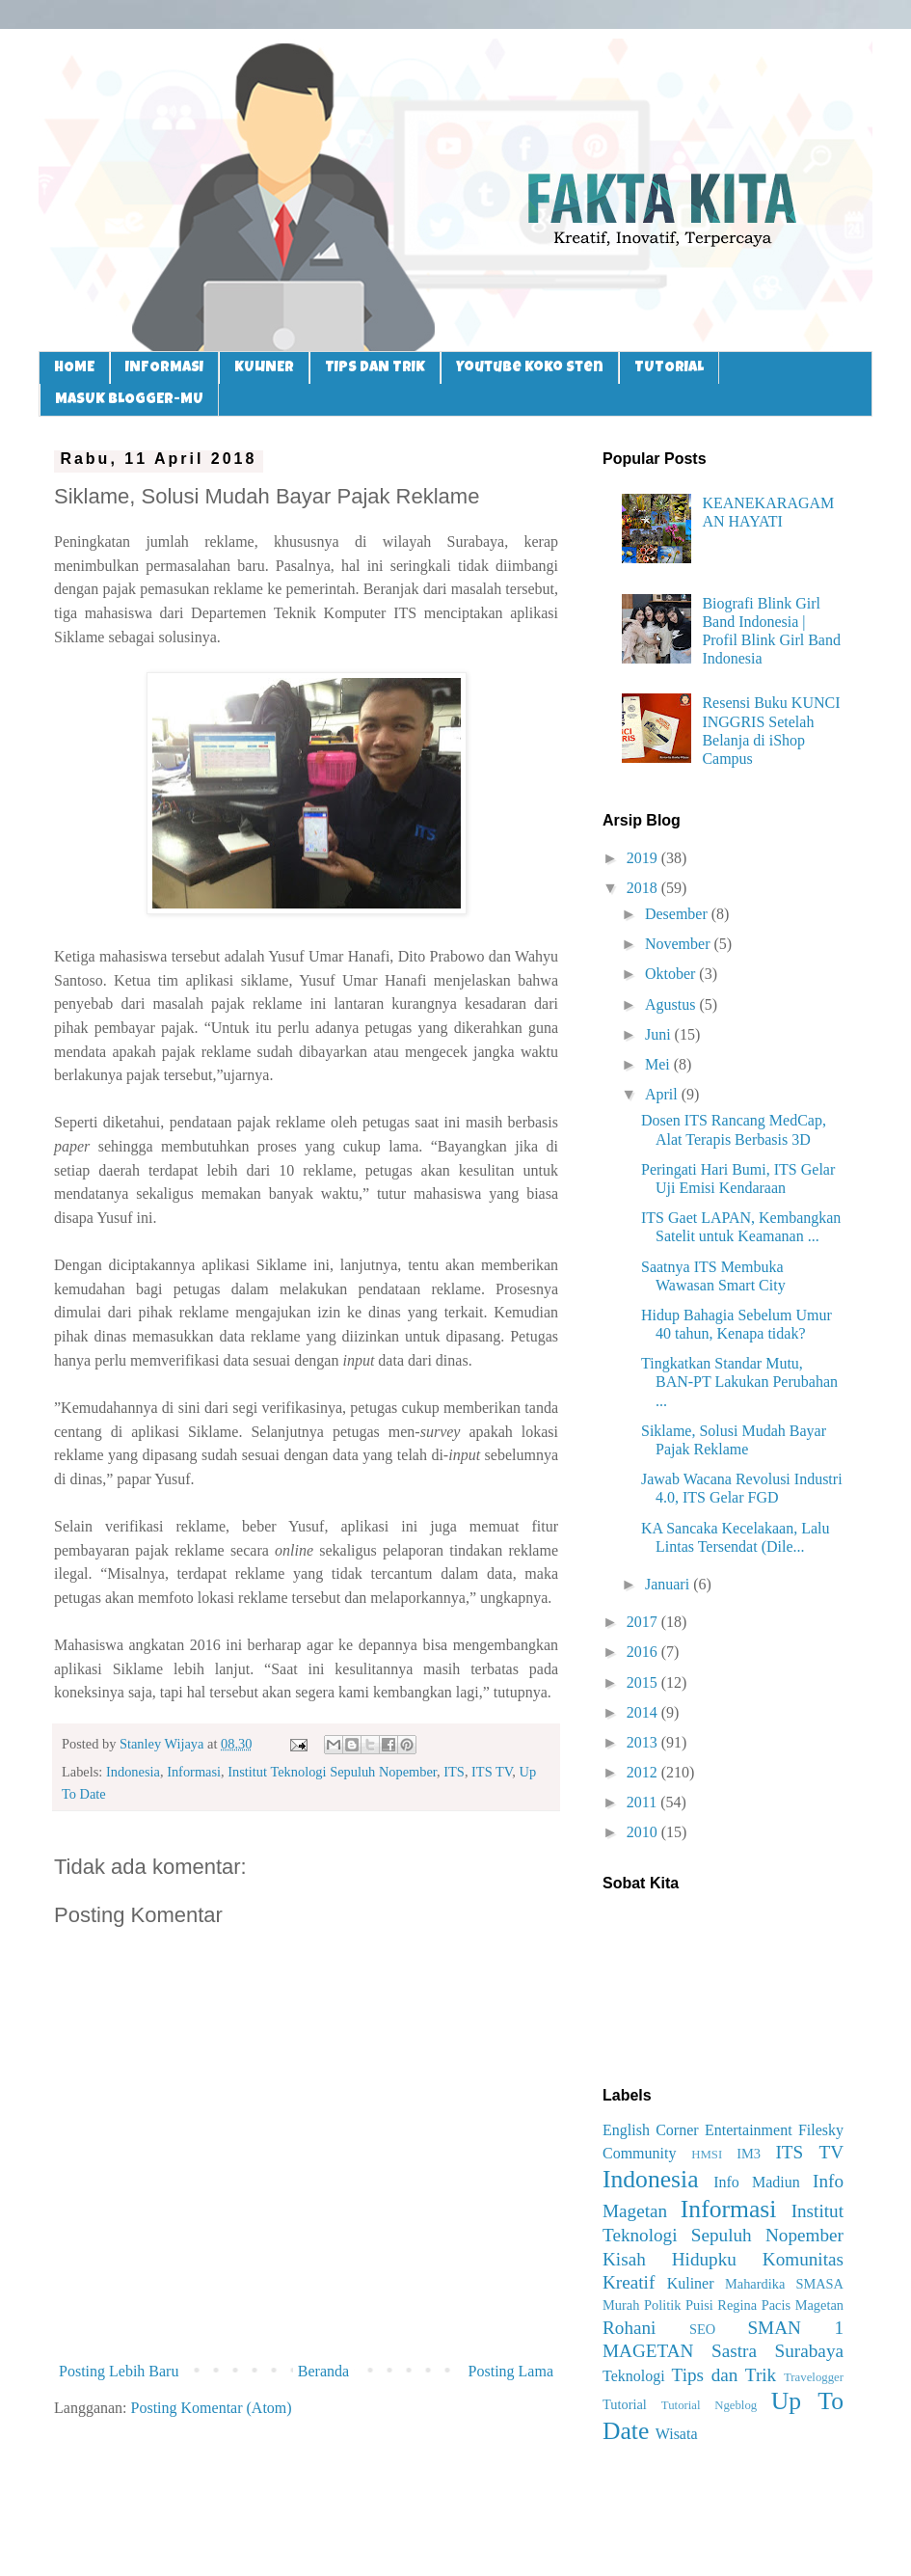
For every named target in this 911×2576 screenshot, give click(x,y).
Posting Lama (511, 2371)
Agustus (672, 1004)
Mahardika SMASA (784, 2283)
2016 (644, 1651)
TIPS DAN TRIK (375, 368)
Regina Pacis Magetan (780, 2305)
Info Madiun (756, 2182)
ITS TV (491, 1771)
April (663, 1094)
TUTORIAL (669, 368)
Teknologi (634, 2376)
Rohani (629, 2328)
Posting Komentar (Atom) (211, 2408)
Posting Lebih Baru (118, 2371)
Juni (660, 1034)
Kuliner (690, 2283)
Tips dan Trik (724, 2375)
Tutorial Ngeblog (709, 2405)
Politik (662, 2305)
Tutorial (625, 2404)
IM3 (749, 2153)
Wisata (677, 2434)
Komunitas (803, 2259)
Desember (678, 914)
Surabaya (809, 2351)
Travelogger (814, 2377)
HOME (74, 368)
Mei (659, 1064)
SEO (702, 2329)
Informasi (194, 1771)
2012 (644, 1772)
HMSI (706, 2154)
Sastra (734, 2351)
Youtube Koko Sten (529, 368)
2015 (644, 1682)
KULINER (264, 368)
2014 (644, 1712)
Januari (669, 1584)
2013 (644, 1742)
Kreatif (629, 2282)
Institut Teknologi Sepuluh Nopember (332, 1771)
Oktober (672, 973)
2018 (644, 888)
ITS (454, 1771)
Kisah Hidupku (670, 2259)
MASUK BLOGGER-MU (129, 400)
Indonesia (133, 1771)
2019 (644, 858)
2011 (643, 1802)
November (679, 943)
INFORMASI (164, 368)
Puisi (699, 2305)
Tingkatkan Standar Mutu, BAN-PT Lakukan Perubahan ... (739, 1381)
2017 (644, 1621)
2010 (644, 1832)
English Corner (651, 2130)
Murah (621, 2305)
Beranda (323, 2371)
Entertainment (748, 2130)
